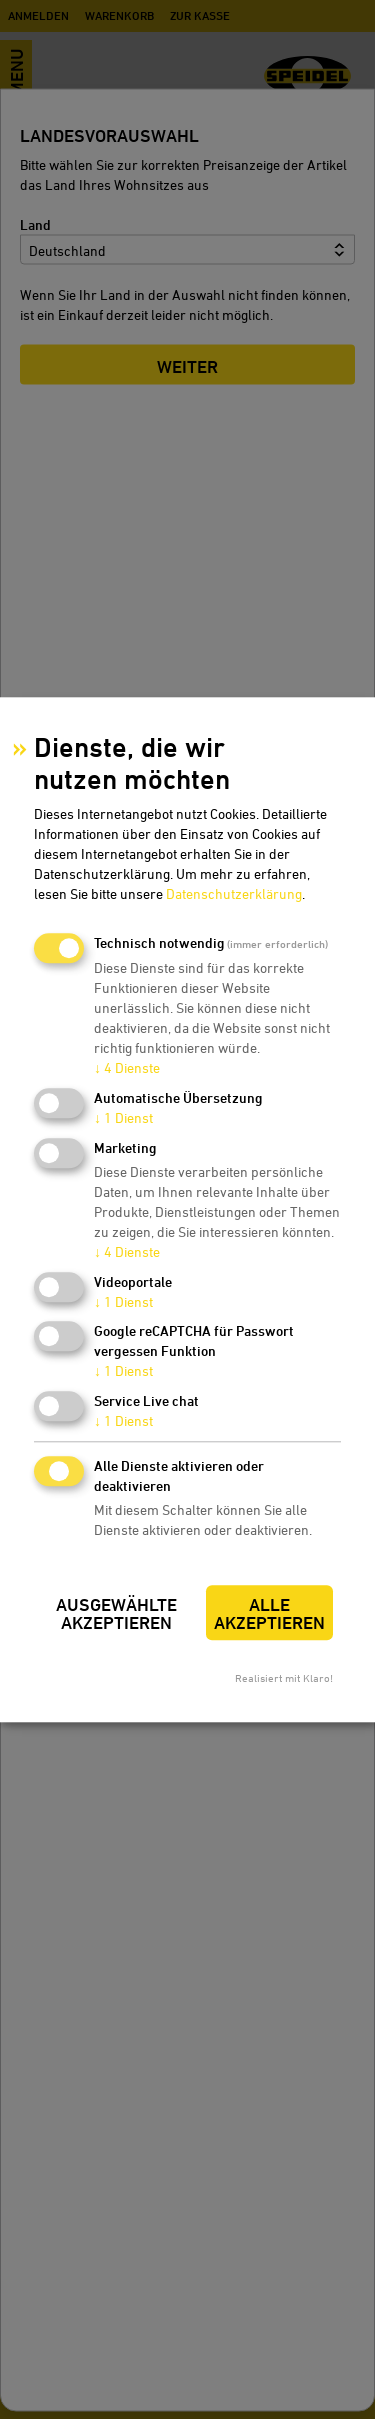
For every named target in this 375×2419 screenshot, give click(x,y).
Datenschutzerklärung (234, 894)
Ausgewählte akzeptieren (116, 1613)
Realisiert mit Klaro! (284, 1677)
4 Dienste (127, 1068)
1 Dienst (123, 1117)
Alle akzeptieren (269, 1613)
